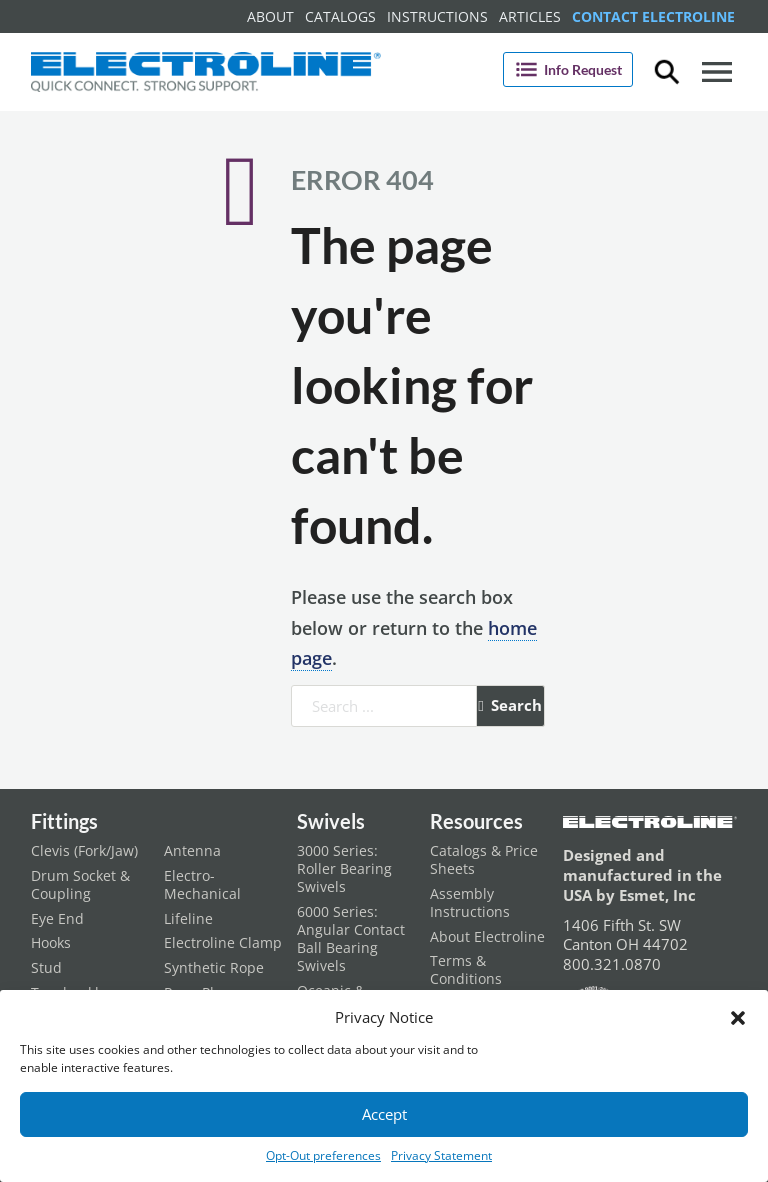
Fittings (64, 821)
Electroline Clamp (223, 943)
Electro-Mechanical (202, 885)
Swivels (331, 821)
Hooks (51, 943)
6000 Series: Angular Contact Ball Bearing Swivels (351, 939)
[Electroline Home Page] (206, 72)
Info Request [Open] (568, 69)
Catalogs (340, 16)
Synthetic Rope (214, 968)
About (270, 16)
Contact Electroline (653, 16)
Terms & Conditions (466, 970)
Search (510, 705)
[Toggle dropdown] (667, 72)
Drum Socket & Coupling (80, 885)
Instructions (437, 16)
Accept (384, 1114)
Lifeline (188, 919)
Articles (530, 16)
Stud (46, 968)
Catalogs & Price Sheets (484, 860)
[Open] (717, 72)
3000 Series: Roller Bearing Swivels (344, 869)
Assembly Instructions (470, 903)
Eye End (57, 919)
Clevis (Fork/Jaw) (84, 851)
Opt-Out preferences (323, 1155)
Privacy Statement (441, 1155)
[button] (738, 1018)
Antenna (192, 851)
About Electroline (487, 937)
